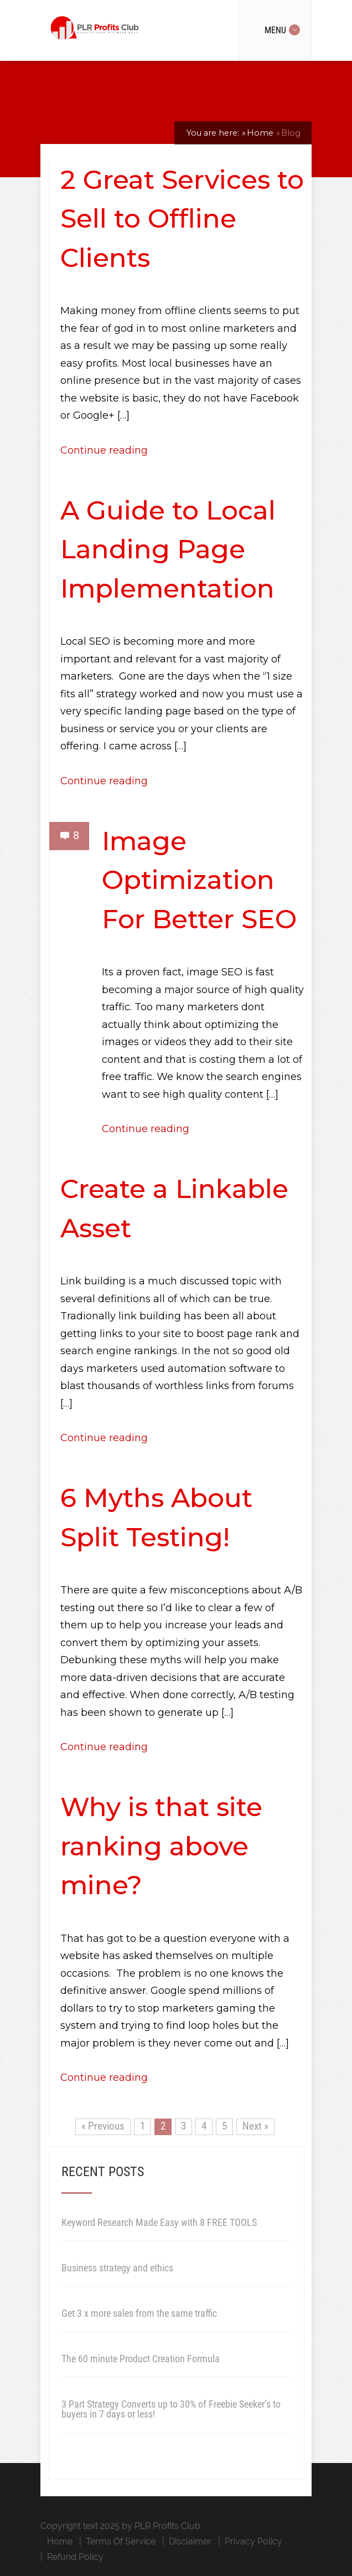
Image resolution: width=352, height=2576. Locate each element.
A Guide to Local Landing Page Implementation (168, 549)
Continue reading (104, 450)
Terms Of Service (121, 2541)
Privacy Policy (253, 2541)
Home (60, 2541)
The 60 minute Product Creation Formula (140, 2358)
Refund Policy (75, 2557)
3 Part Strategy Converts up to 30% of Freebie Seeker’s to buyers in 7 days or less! (171, 2409)
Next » (255, 2126)
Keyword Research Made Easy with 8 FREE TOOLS (159, 2222)
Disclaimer (190, 2541)
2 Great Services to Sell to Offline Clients (182, 219)
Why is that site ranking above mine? (161, 1846)
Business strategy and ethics (117, 2268)
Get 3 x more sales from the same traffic (139, 2313)
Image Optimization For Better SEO (199, 880)
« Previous (103, 2126)
